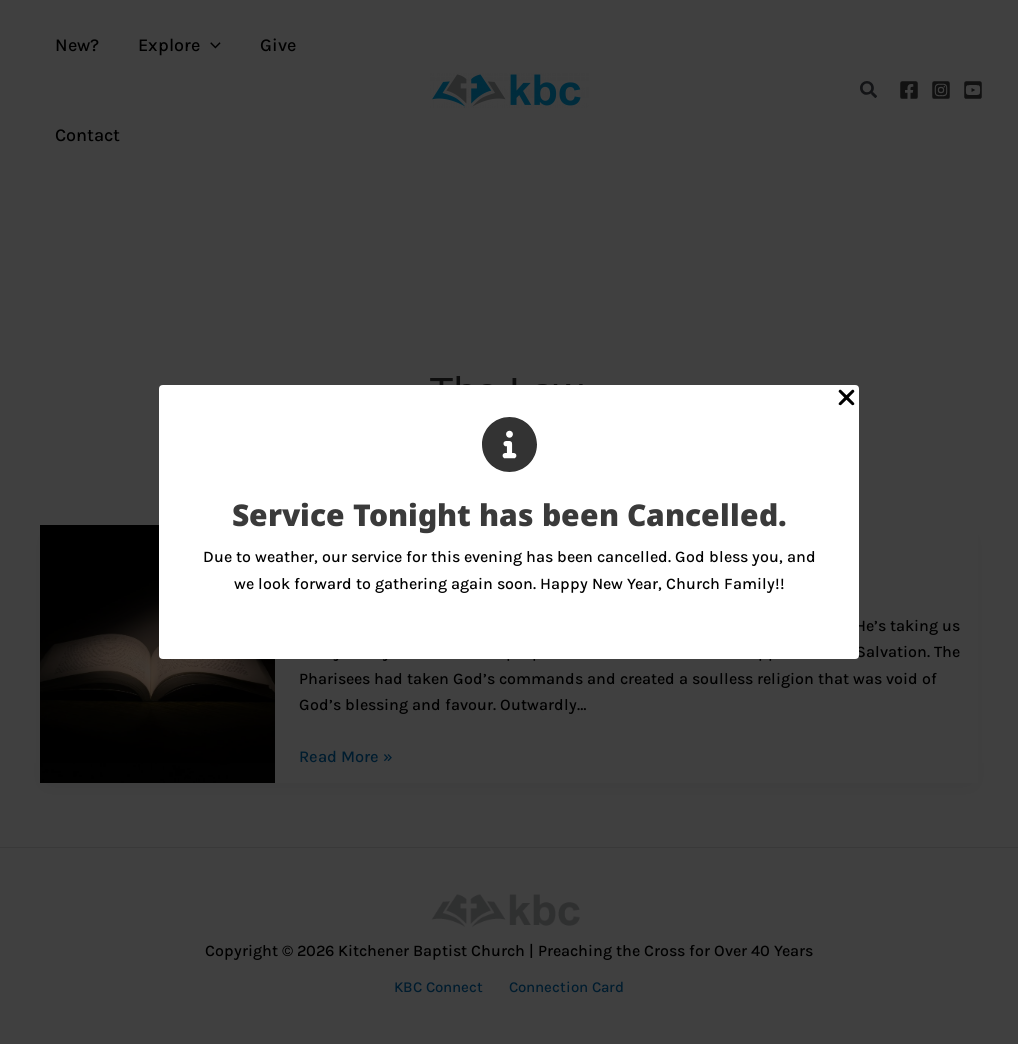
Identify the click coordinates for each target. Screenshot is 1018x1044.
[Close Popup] (846, 399)
